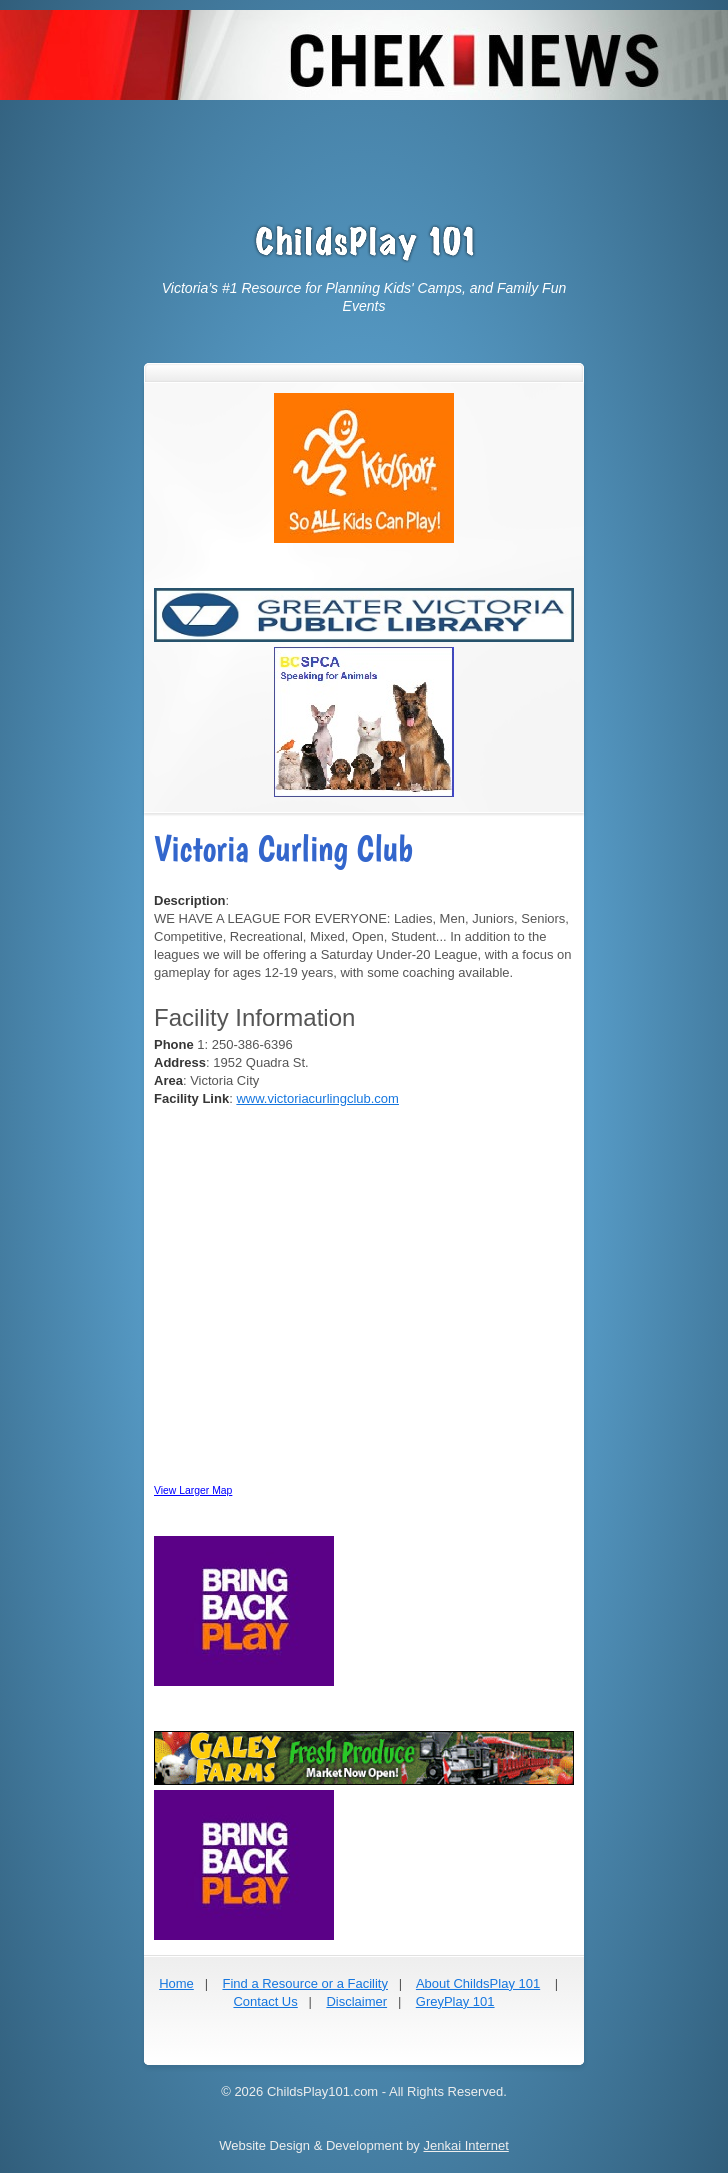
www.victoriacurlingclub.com (317, 1098)
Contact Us (265, 2001)
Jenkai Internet (465, 2145)
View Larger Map (193, 1490)
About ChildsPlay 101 (478, 1983)
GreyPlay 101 (455, 2001)
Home (176, 1983)
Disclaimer (356, 2001)
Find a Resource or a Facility (304, 1983)
